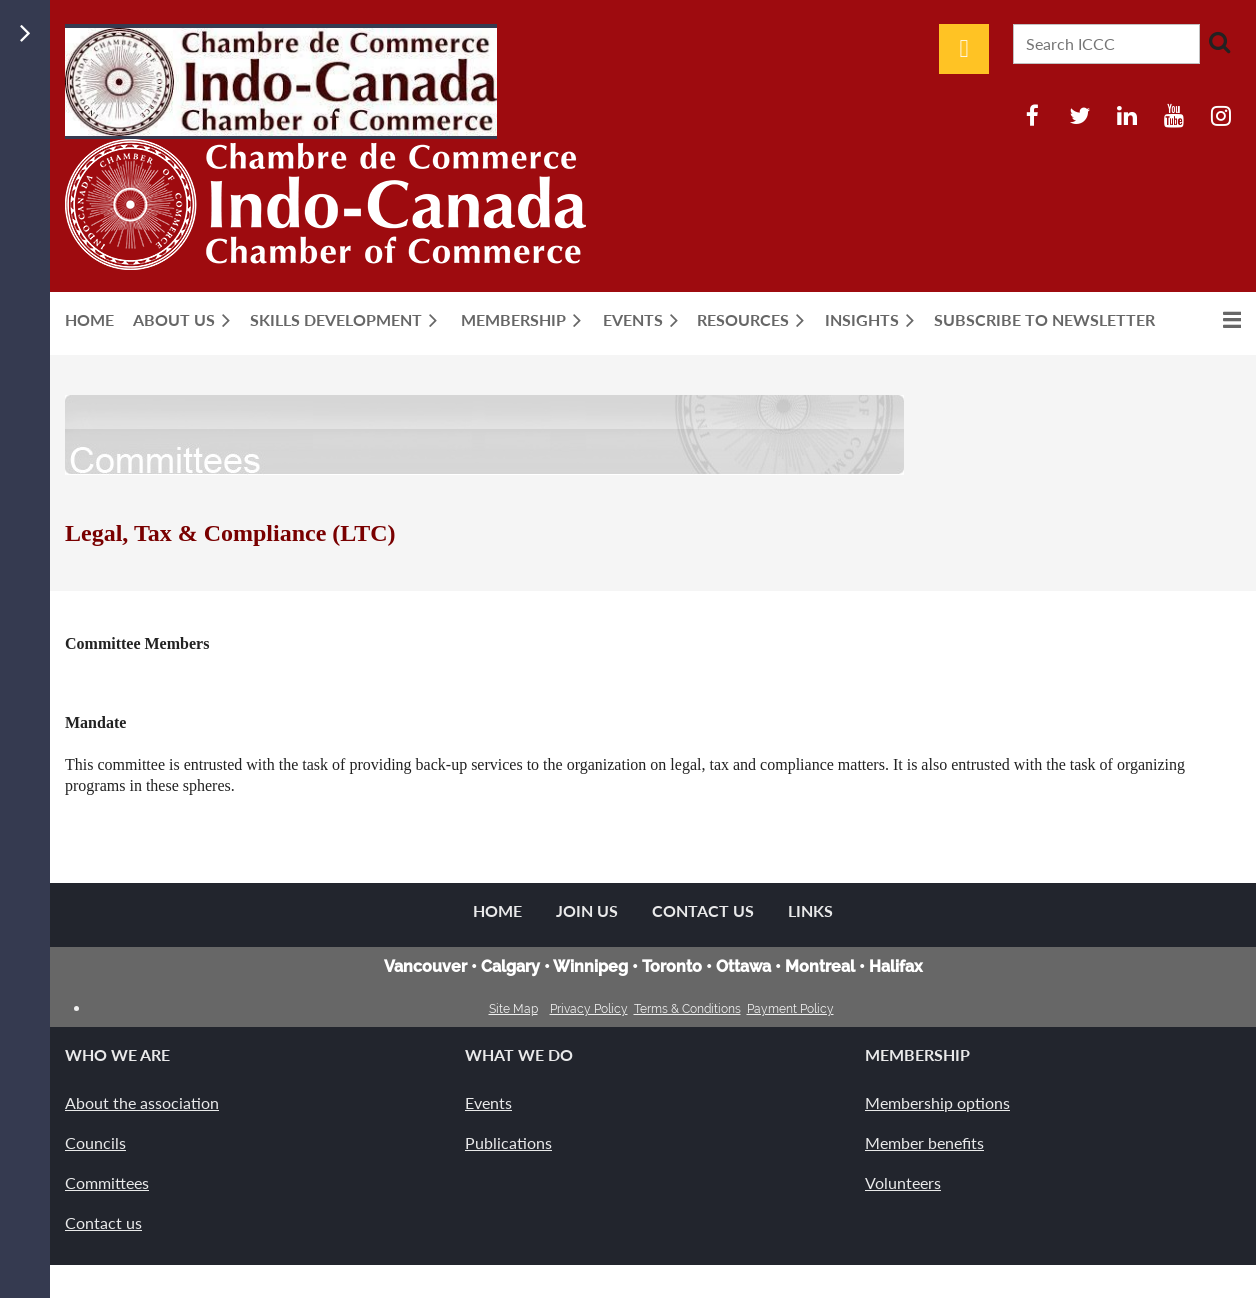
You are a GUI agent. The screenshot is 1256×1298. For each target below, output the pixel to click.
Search (1219, 42)
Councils (95, 1142)
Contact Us (703, 910)
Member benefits (924, 1142)
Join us (587, 910)
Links (810, 910)
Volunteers (903, 1182)
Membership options (937, 1102)
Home (497, 910)
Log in (964, 49)
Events (488, 1102)
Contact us (103, 1222)
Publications (508, 1142)
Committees (107, 1182)
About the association (142, 1102)
